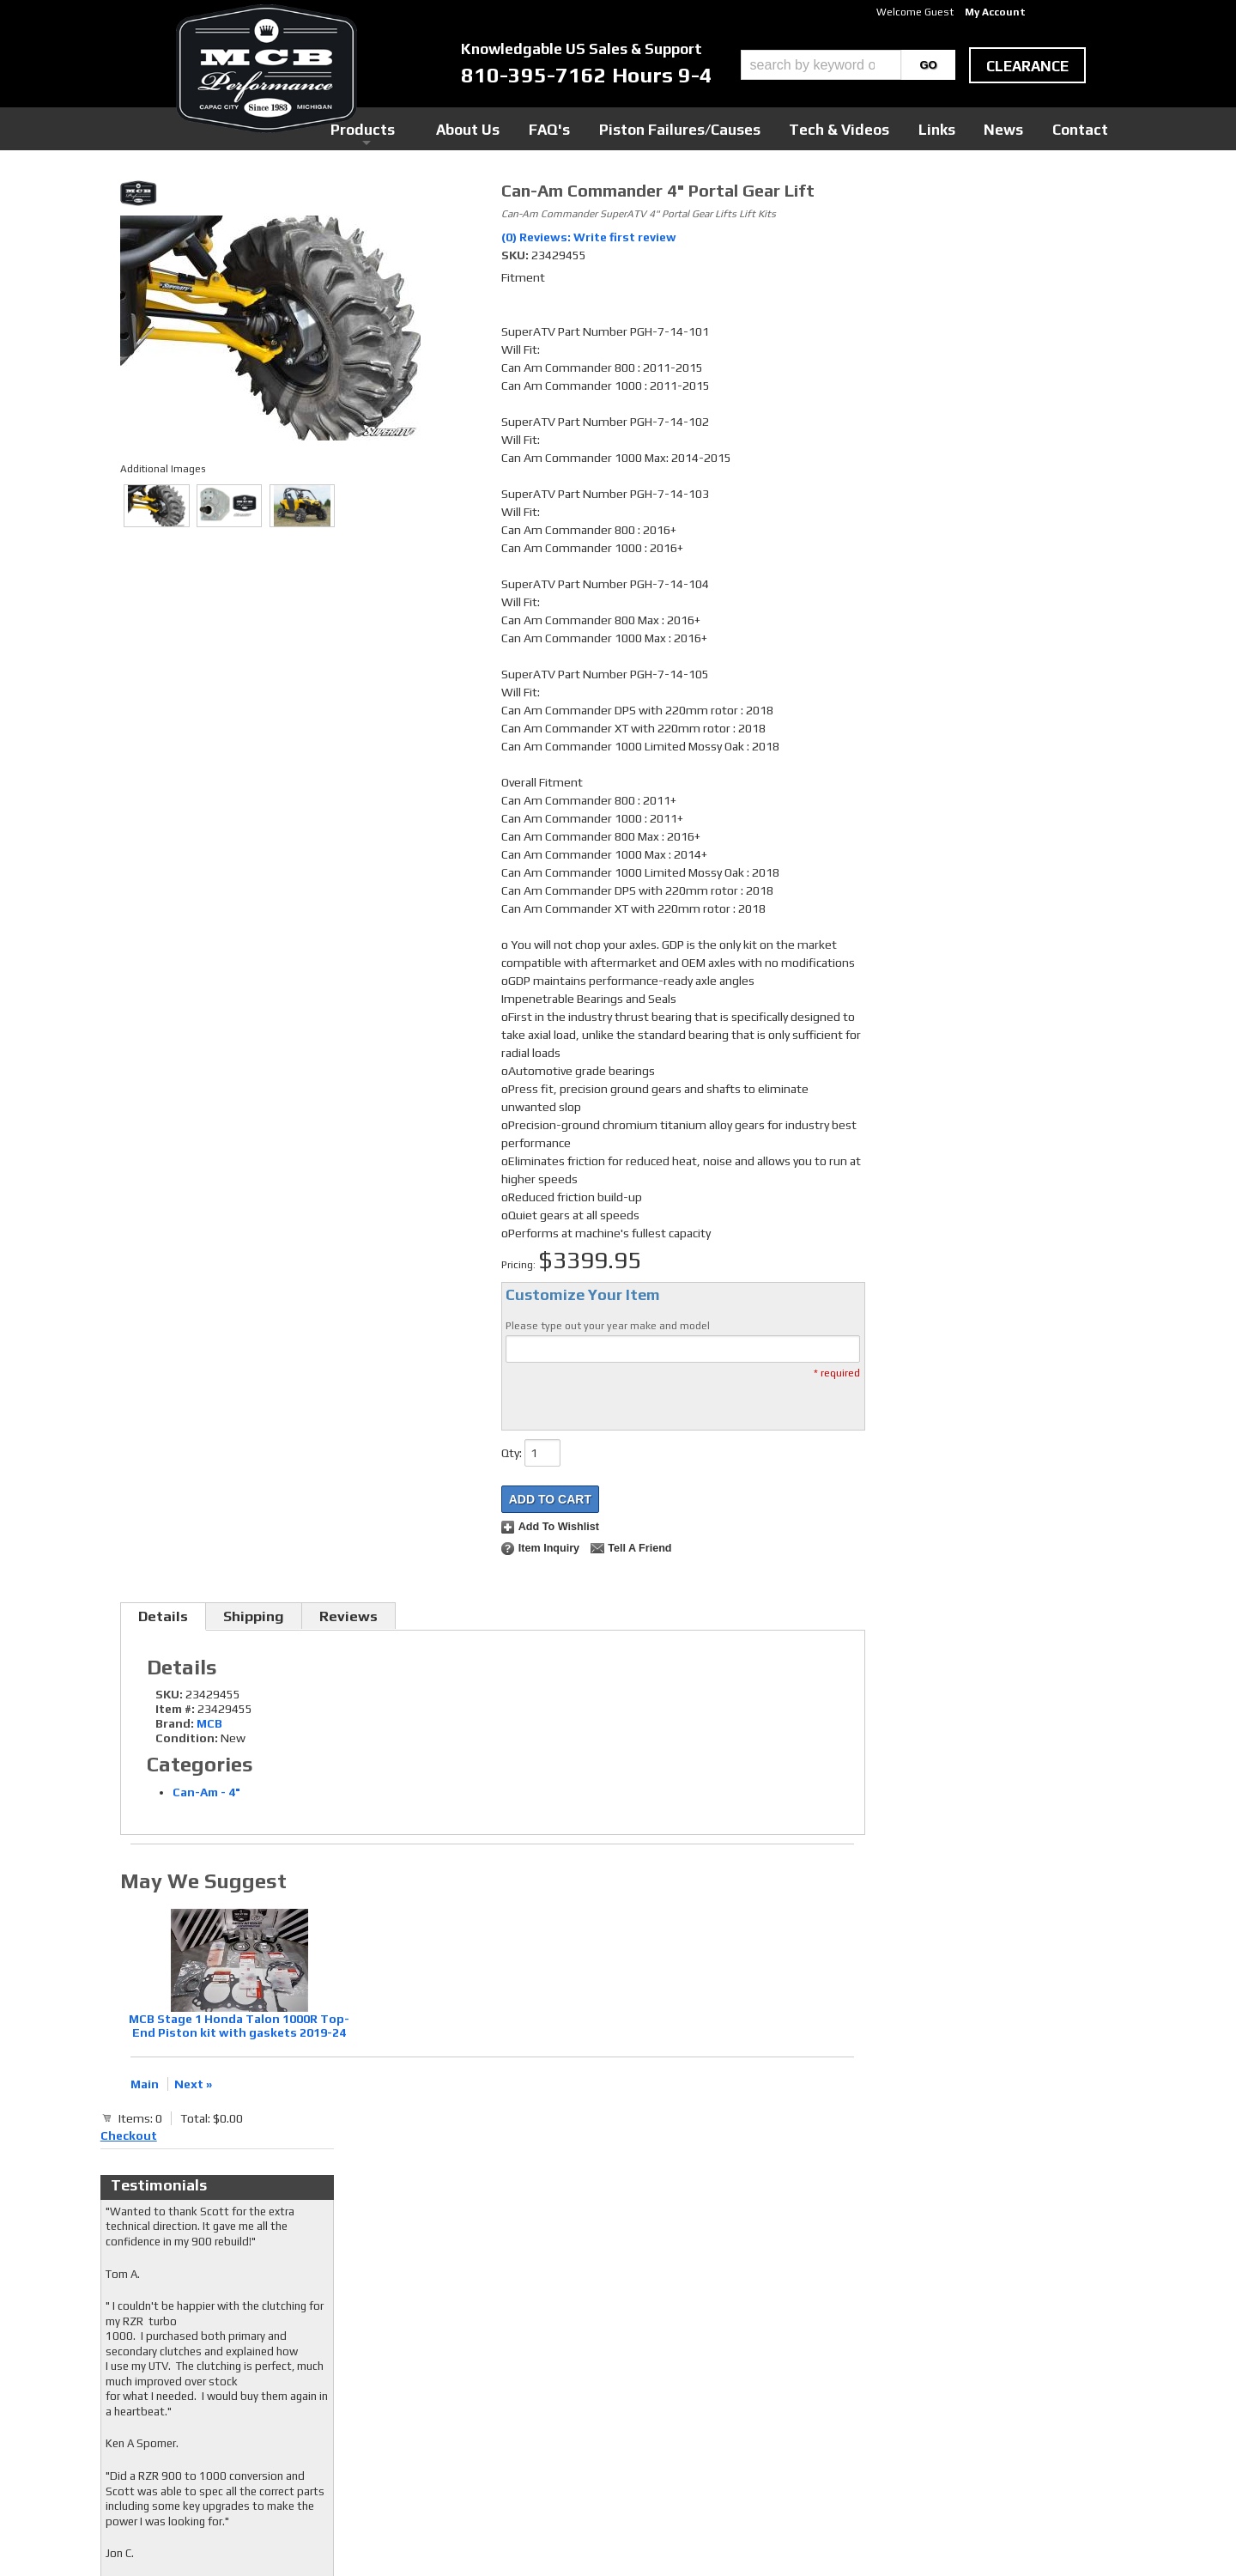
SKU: (516, 255)
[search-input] (821, 65)
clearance (1027, 66)
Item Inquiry (548, 1548)
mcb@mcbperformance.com (966, 2447)
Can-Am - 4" (206, 1792)
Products (539, 128)
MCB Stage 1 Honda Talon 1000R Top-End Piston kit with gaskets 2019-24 (239, 2026)
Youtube (493, 2370)
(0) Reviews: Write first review (588, 237)
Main (144, 2084)
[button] (848, 65)
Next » (193, 2084)
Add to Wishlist (558, 1527)
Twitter (492, 2354)
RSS (482, 2386)
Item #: (176, 1709)
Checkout (906, 197)
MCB (209, 1723)
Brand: (174, 1723)
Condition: (186, 1738)
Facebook (495, 2337)
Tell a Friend (639, 1548)
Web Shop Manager (781, 2534)
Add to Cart (550, 1499)
